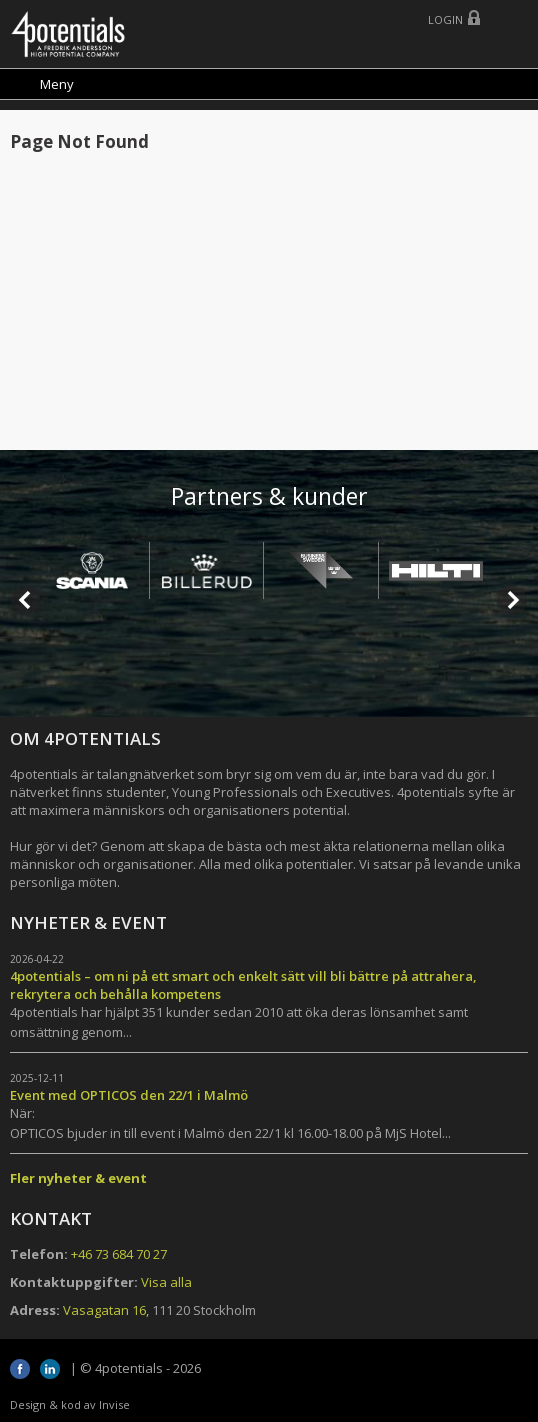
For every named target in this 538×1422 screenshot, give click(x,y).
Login (445, 19)
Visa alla (166, 1282)
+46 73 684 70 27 (119, 1254)
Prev (26, 600)
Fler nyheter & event (78, 1178)
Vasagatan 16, (106, 1310)
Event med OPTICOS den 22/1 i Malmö (129, 1095)
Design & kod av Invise (70, 1404)
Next (512, 600)
